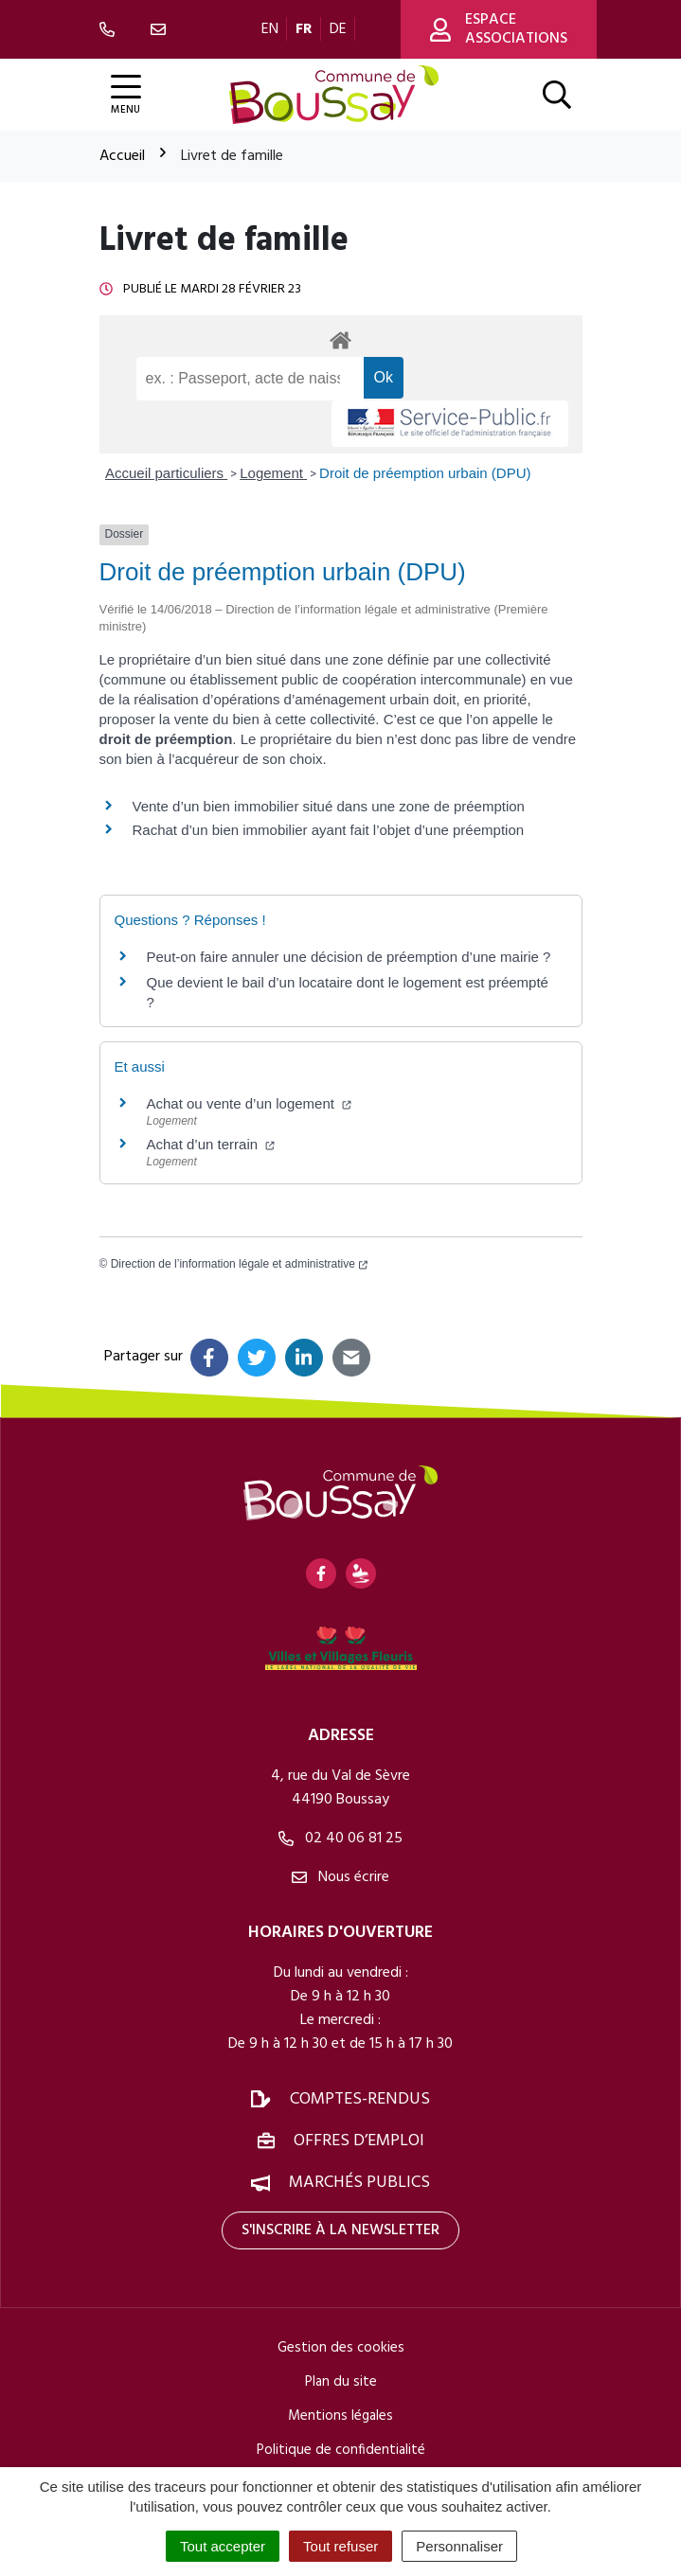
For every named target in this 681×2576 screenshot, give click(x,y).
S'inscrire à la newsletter (340, 2230)
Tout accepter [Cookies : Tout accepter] (222, 2546)
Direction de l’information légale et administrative (239, 1263)
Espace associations (498, 29)
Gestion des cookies (341, 2347)
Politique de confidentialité (341, 2450)
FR (304, 29)
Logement (273, 473)
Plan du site (341, 2382)
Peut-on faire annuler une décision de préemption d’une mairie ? (349, 957)
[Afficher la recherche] (556, 95)
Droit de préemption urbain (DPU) (424, 473)
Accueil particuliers (166, 473)
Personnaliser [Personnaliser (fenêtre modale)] (459, 2546)
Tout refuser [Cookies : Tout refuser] (340, 2546)
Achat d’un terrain (211, 1144)
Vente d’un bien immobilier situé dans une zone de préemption (329, 806)
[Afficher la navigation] (125, 95)
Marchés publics (359, 2182)
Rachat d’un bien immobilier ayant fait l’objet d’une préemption (329, 830)
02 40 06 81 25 (340, 1838)
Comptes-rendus (360, 2099)
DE (338, 29)
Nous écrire (340, 1877)
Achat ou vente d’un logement (249, 1103)
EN (269, 29)
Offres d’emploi (359, 2141)
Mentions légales (340, 2416)
